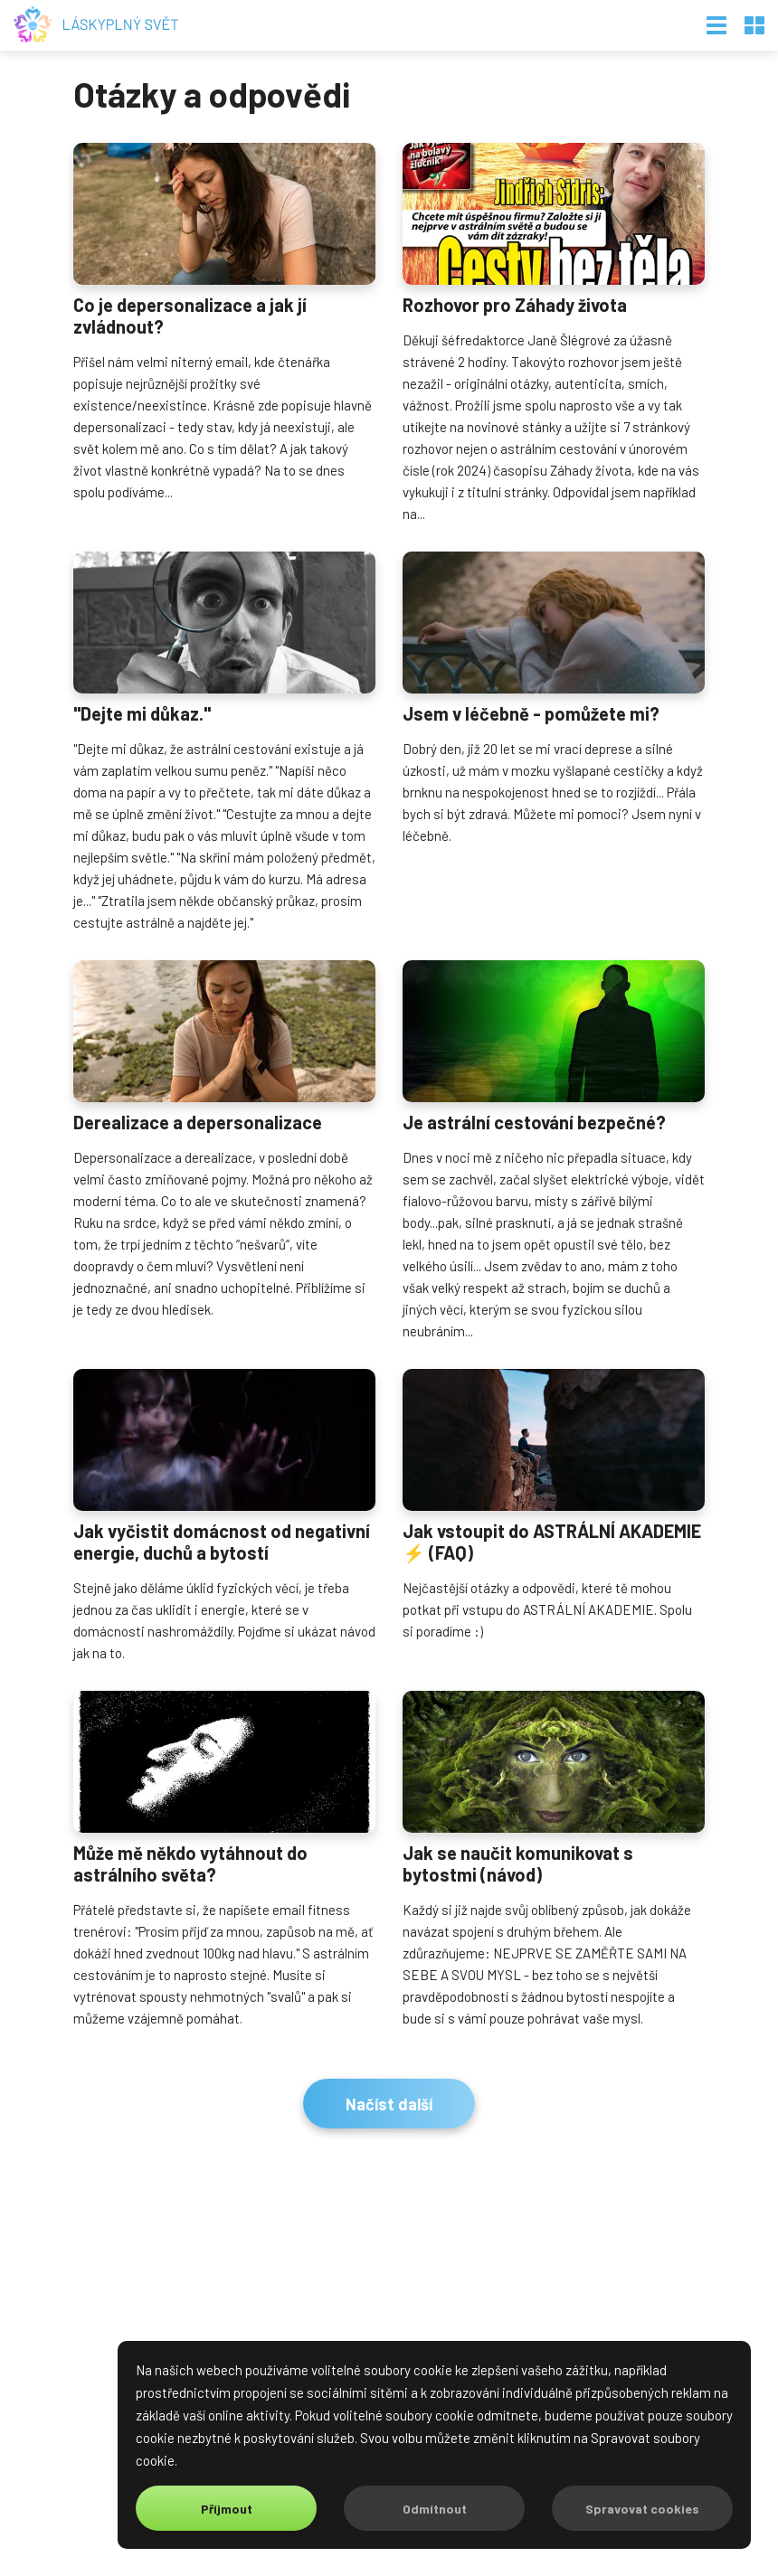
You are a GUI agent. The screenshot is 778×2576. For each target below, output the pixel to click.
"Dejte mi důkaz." (142, 713)
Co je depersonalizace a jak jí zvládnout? (190, 315)
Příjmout (226, 2508)
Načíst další (389, 2104)
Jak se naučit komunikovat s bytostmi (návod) (518, 1863)
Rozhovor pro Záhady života (515, 305)
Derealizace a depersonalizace (197, 1122)
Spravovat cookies (642, 2508)
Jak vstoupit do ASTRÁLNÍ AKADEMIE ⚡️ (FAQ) (552, 1541)
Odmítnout (435, 2508)
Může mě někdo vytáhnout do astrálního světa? (190, 1863)
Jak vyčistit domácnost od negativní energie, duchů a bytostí (221, 1541)
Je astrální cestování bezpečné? (534, 1122)
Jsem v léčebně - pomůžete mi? (531, 713)
